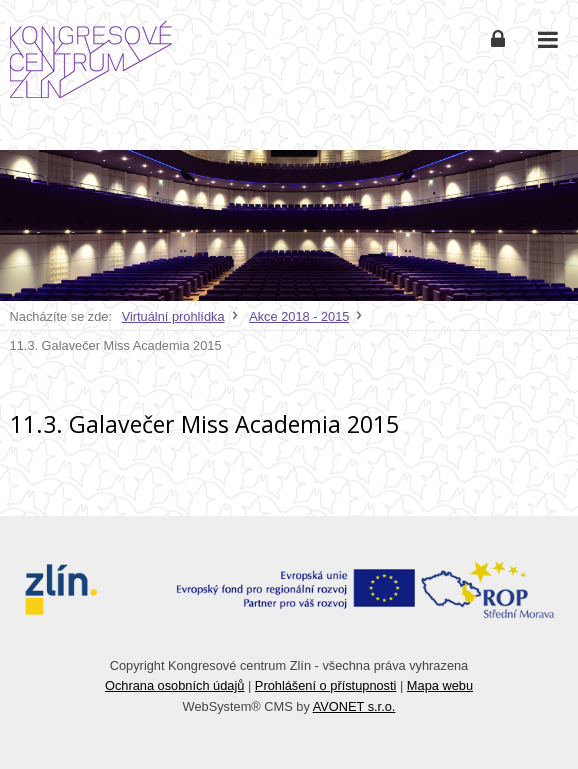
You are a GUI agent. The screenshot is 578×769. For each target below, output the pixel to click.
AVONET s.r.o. (354, 706)
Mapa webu (440, 685)
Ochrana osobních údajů (174, 685)
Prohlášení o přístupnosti (326, 685)
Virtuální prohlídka (173, 316)
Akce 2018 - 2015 (299, 316)
